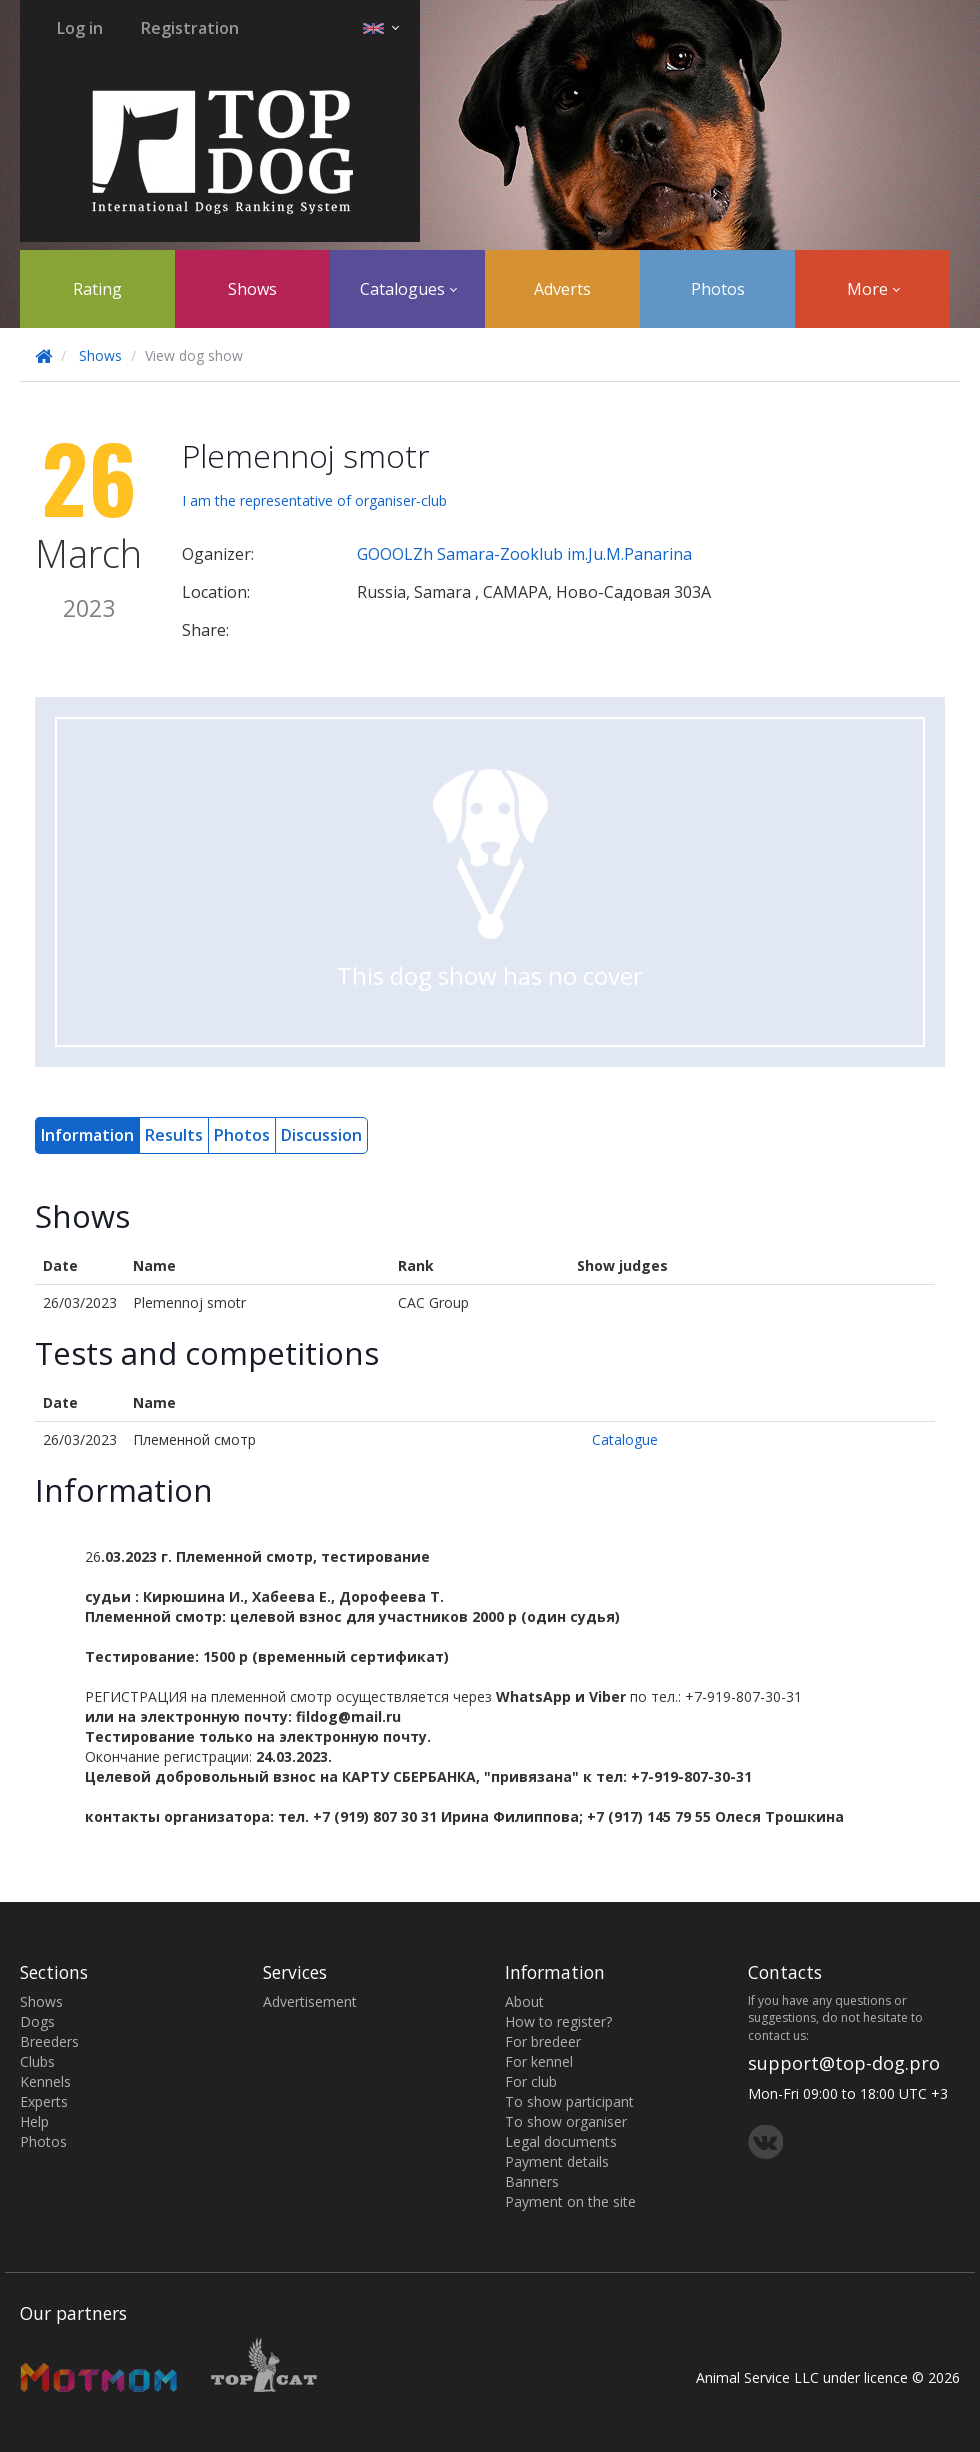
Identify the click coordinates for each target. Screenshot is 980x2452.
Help (34, 2121)
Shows (252, 289)
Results (174, 1135)
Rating (97, 289)
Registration (190, 28)
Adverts (562, 289)
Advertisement (310, 2001)
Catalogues (408, 289)
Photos (718, 289)
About (524, 2001)
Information (87, 1135)
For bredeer (543, 2041)
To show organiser (566, 2121)
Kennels (45, 2081)
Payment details (557, 2161)
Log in (80, 28)
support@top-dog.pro (844, 2063)
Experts (44, 2101)
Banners (532, 2181)
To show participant (569, 2101)
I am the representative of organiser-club (314, 500)
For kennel (539, 2061)
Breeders (49, 2041)
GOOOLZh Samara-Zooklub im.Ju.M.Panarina (524, 554)
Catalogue (625, 1439)
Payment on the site (570, 2201)
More (873, 289)
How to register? (558, 2021)
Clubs (37, 2061)
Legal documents (561, 2141)
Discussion (321, 1135)
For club (531, 2081)
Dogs (37, 2021)
